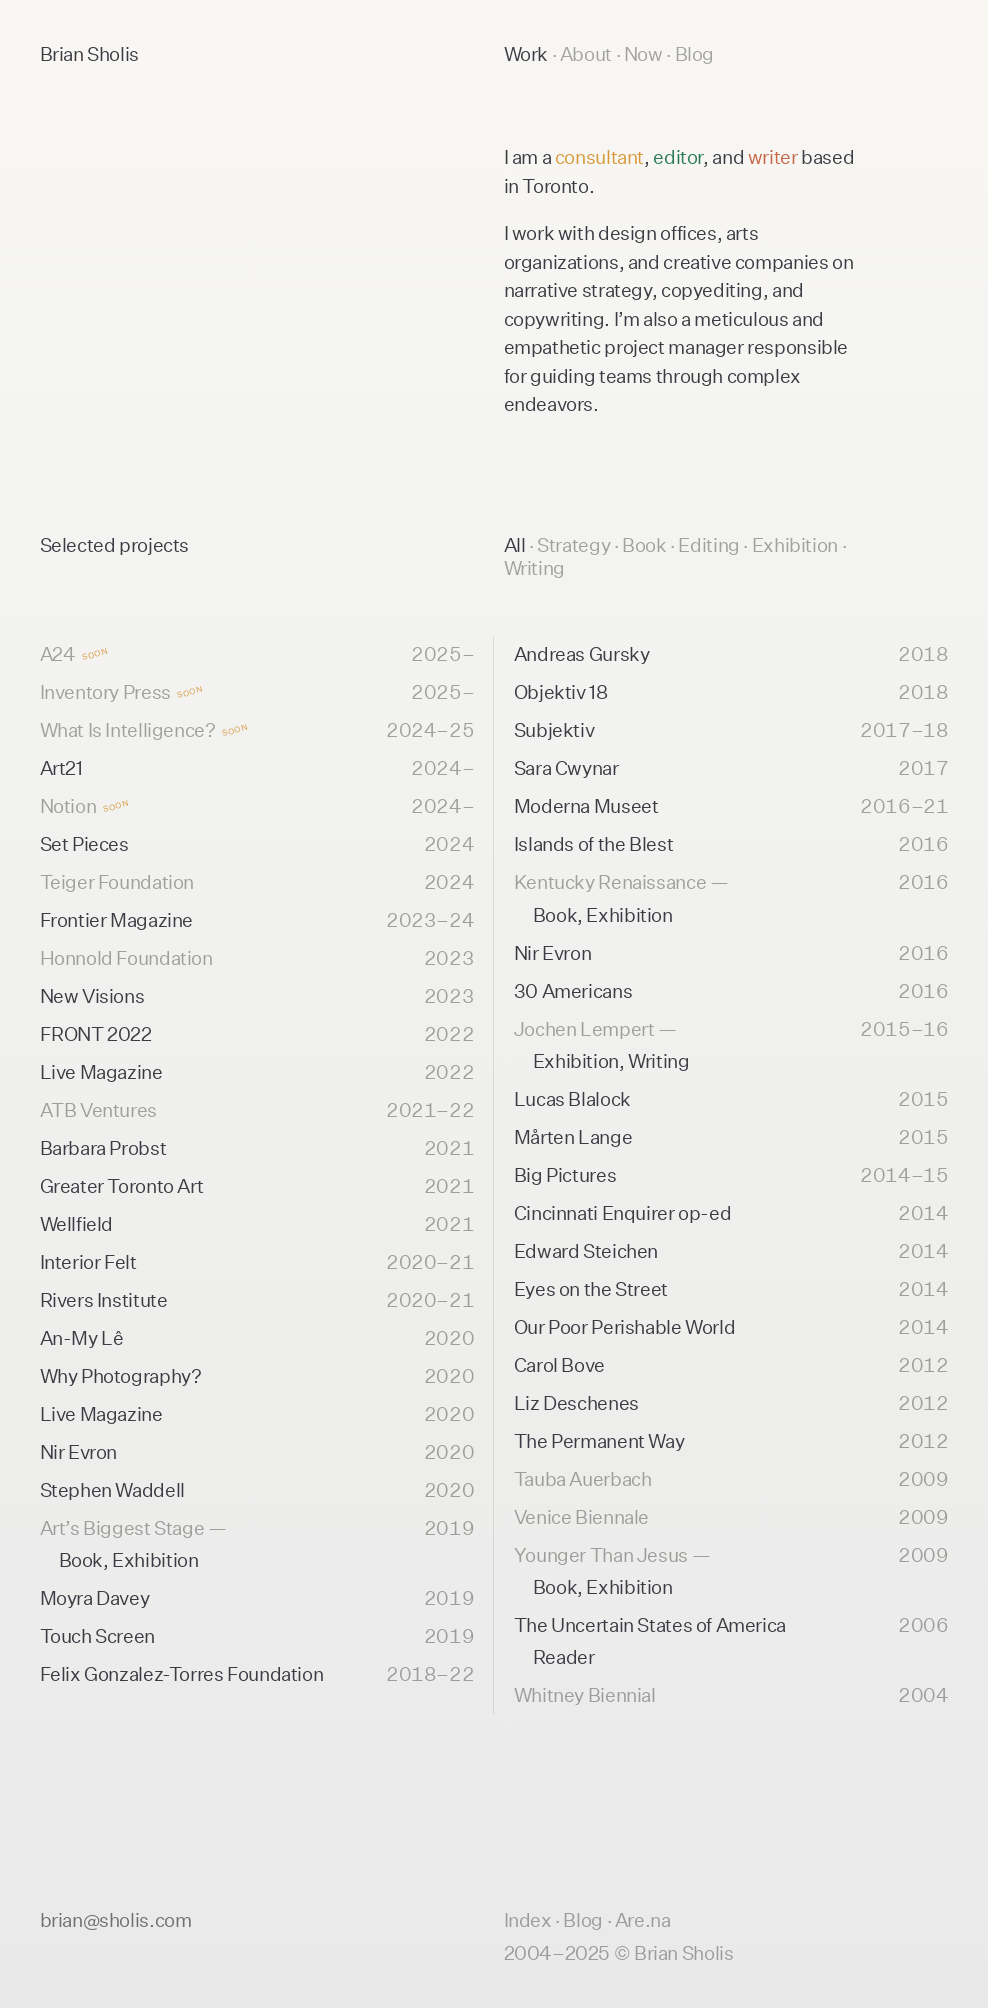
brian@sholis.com (116, 1919)
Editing (710, 544)
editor (678, 156)
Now (645, 53)
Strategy (575, 544)
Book (646, 544)
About (588, 53)
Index (528, 1919)
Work (528, 53)
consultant (599, 156)
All (515, 544)
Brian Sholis (89, 53)
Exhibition (797, 544)
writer (773, 156)
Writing (534, 567)
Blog (694, 53)
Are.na (643, 1919)
